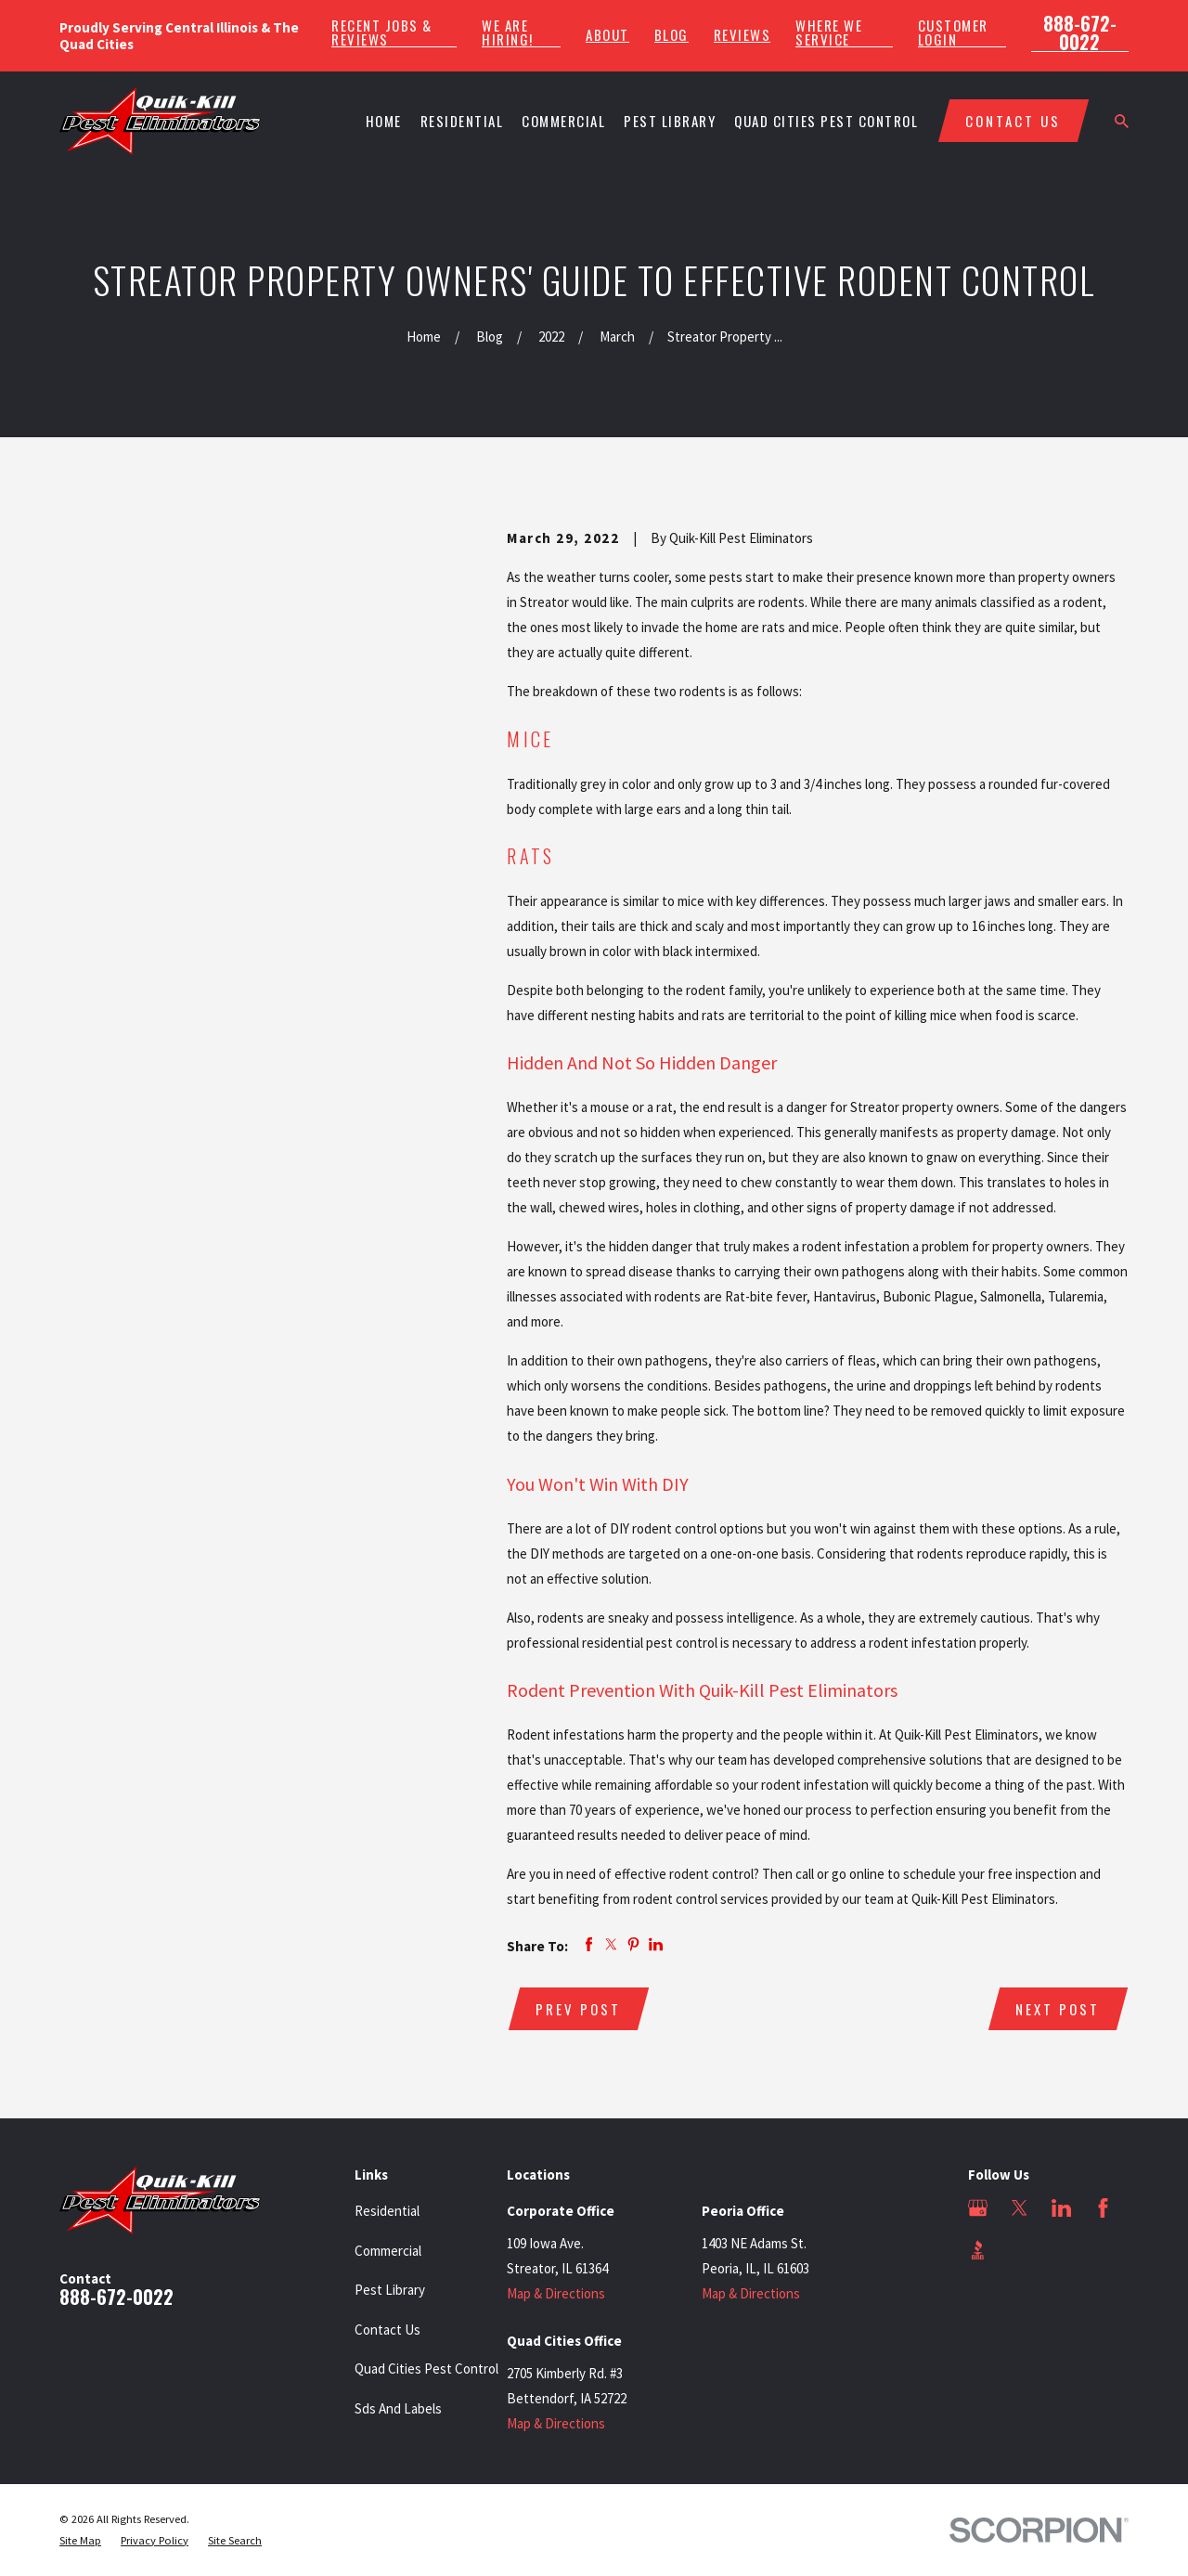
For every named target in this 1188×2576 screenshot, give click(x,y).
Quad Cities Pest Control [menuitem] (826, 120)
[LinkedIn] (1061, 2208)
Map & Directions (556, 2293)
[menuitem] (80, 2541)
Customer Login (953, 32)
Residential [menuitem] (462, 120)
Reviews (742, 35)
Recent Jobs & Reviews (382, 32)
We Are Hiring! (508, 32)
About (607, 35)
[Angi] (1019, 2249)
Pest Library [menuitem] (670, 120)
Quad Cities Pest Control (426, 2368)
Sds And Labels (398, 2408)
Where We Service (828, 32)
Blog (671, 35)
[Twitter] (1019, 2208)
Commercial (388, 2250)
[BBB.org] (978, 2249)
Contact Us (387, 2329)
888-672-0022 (1080, 32)
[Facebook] (1103, 2208)
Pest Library (390, 2289)
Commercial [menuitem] (563, 120)
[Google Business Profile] (978, 2208)
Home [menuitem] (384, 120)
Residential (387, 2211)
